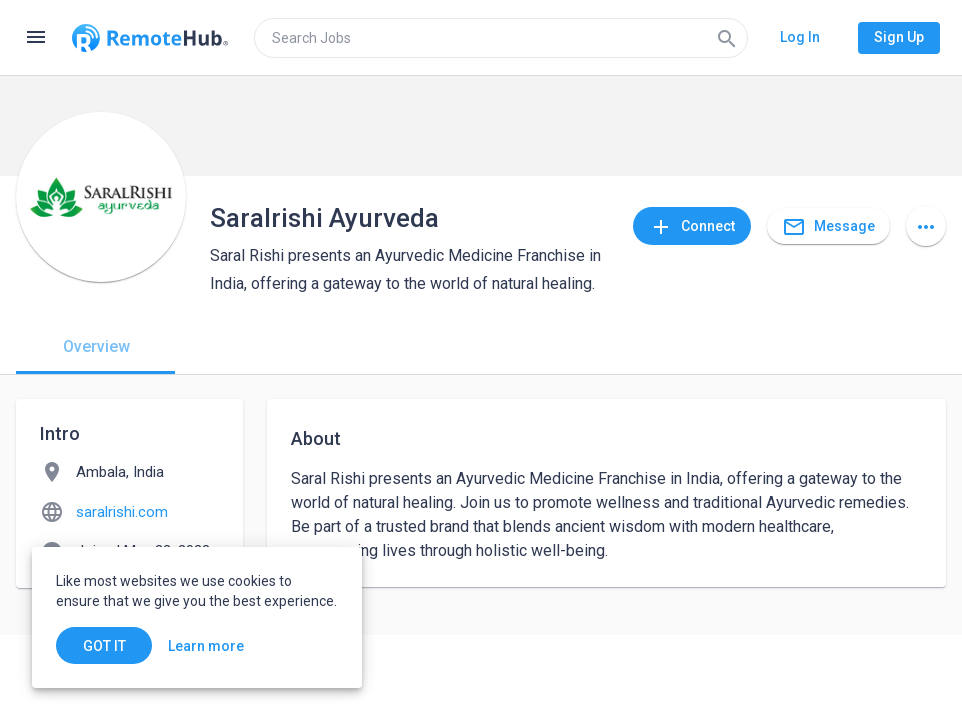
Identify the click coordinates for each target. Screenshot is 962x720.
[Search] (727, 38)
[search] (501, 38)
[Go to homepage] (150, 38)
